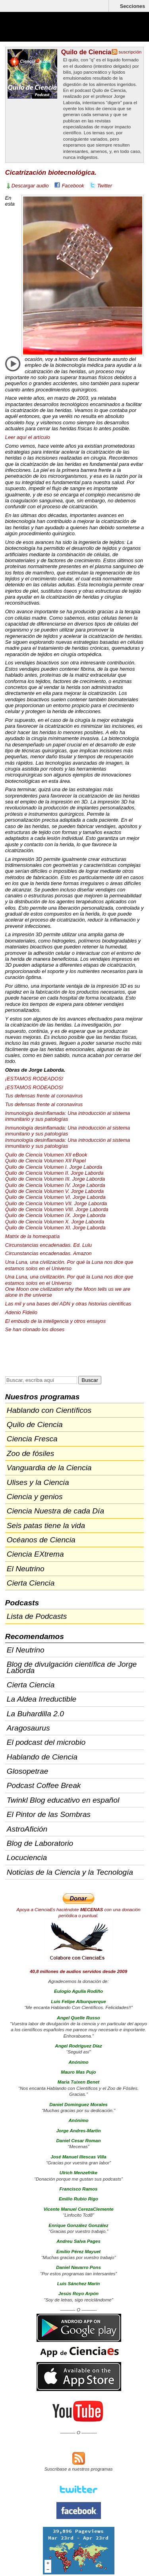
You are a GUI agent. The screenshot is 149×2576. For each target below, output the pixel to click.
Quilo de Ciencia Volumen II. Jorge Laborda (54, 1173)
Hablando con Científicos (49, 1410)
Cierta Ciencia (31, 1583)
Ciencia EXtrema (35, 1554)
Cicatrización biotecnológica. (51, 172)
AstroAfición (27, 1829)
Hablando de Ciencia (42, 1757)
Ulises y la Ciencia (38, 1482)
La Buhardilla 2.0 (35, 1714)
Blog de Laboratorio (40, 1843)
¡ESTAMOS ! (34, 1079)
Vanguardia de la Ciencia (49, 1468)
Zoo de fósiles (30, 1453)
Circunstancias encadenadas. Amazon (48, 1253)
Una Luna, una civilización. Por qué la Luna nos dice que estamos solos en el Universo (69, 1265)
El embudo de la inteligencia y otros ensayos (55, 1321)
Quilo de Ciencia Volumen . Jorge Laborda (55, 1179)
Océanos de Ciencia (41, 1540)
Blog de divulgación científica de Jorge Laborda (72, 1667)
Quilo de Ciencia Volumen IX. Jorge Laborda (55, 1215)
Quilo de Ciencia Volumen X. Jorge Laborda (54, 1222)
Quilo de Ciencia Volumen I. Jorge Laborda (53, 1167)
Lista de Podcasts (37, 1616)
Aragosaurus (28, 1728)
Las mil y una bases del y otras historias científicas (68, 1304)
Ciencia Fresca (32, 1439)
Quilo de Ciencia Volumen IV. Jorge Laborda (55, 1185)
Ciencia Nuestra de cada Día (55, 1511)
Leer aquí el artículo (27, 437)
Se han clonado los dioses (34, 1329)
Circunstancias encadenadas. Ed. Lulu (48, 1245)
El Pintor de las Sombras (49, 1814)
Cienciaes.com (51, 32)
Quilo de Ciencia (86, 51)
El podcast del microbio (46, 1742)
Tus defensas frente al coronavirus (44, 1096)
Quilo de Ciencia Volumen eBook (46, 1155)
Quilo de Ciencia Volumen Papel (45, 1161)
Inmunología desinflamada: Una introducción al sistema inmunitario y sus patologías (67, 1116)
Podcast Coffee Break (44, 1785)
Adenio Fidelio (21, 1312)
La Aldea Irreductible (41, 1699)
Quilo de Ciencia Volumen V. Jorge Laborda (54, 1191)
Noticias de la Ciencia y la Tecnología (70, 1872)
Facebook (73, 186)
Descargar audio (30, 186)
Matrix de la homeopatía (32, 1236)
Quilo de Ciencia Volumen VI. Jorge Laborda (55, 1197)
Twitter (104, 186)
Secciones (132, 6)
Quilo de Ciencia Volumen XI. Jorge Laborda (55, 1228)
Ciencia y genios (35, 1496)
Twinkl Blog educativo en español (63, 1800)
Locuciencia (27, 1857)
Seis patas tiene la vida (46, 1525)
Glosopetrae (27, 1771)
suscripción (130, 52)
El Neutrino (26, 1569)
